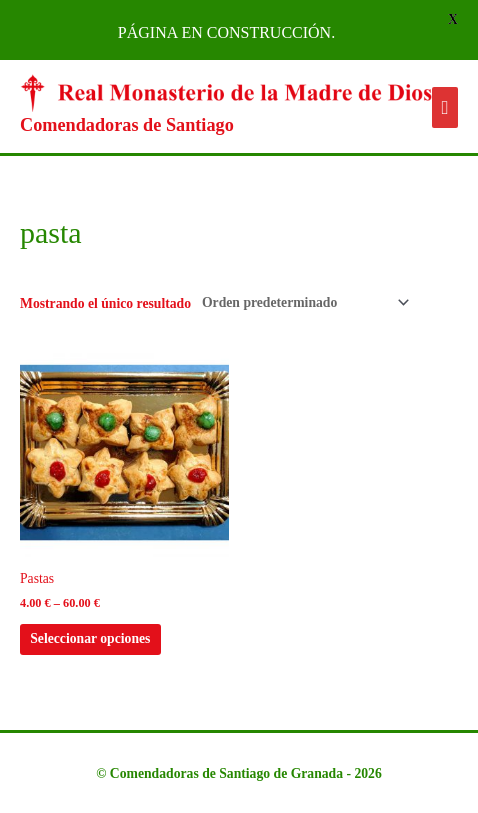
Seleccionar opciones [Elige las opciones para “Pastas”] (90, 638)
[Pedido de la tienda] (302, 302)
